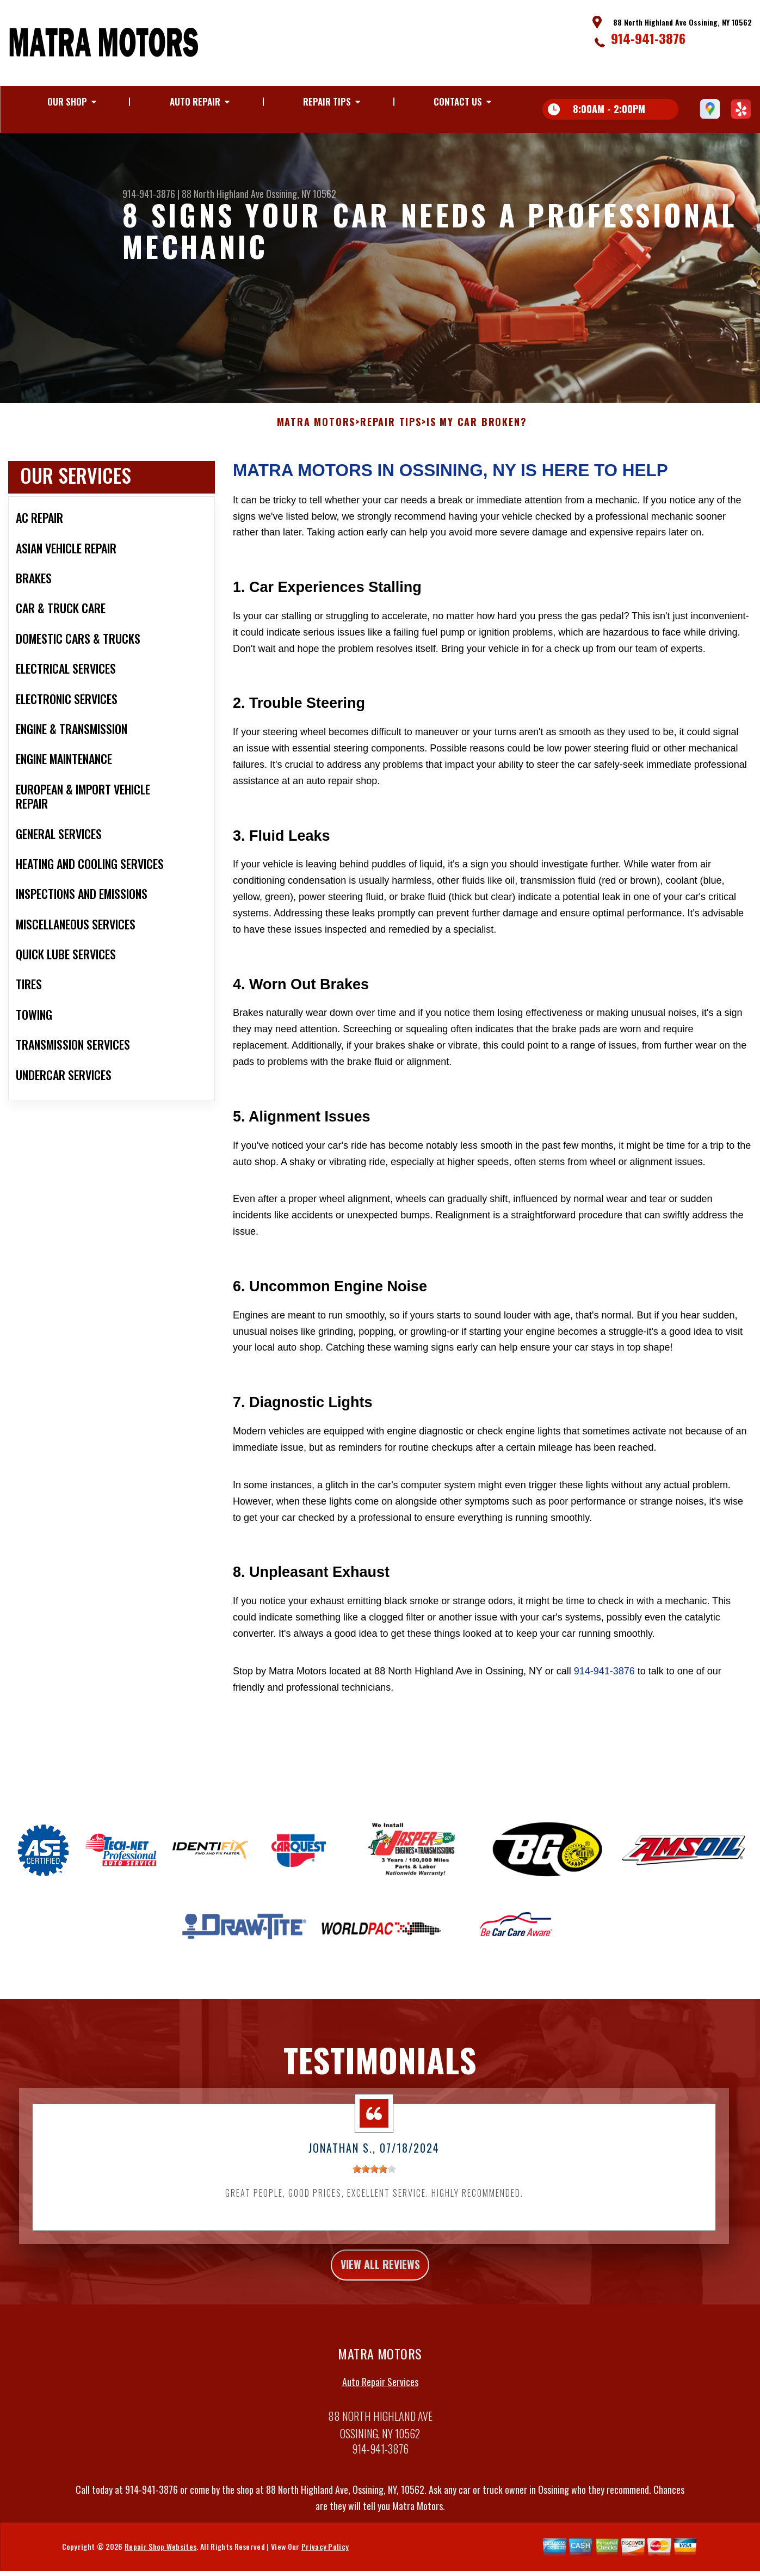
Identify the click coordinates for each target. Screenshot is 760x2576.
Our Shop (67, 101)
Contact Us (458, 101)
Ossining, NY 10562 (301, 194)
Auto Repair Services (380, 2397)
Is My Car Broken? (477, 433)
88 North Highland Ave (223, 194)
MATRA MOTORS (316, 433)
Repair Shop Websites (160, 2562)
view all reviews (380, 2277)
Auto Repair (195, 101)
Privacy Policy (325, 2562)
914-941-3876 (648, 38)
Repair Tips (327, 101)
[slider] (374, 2180)
